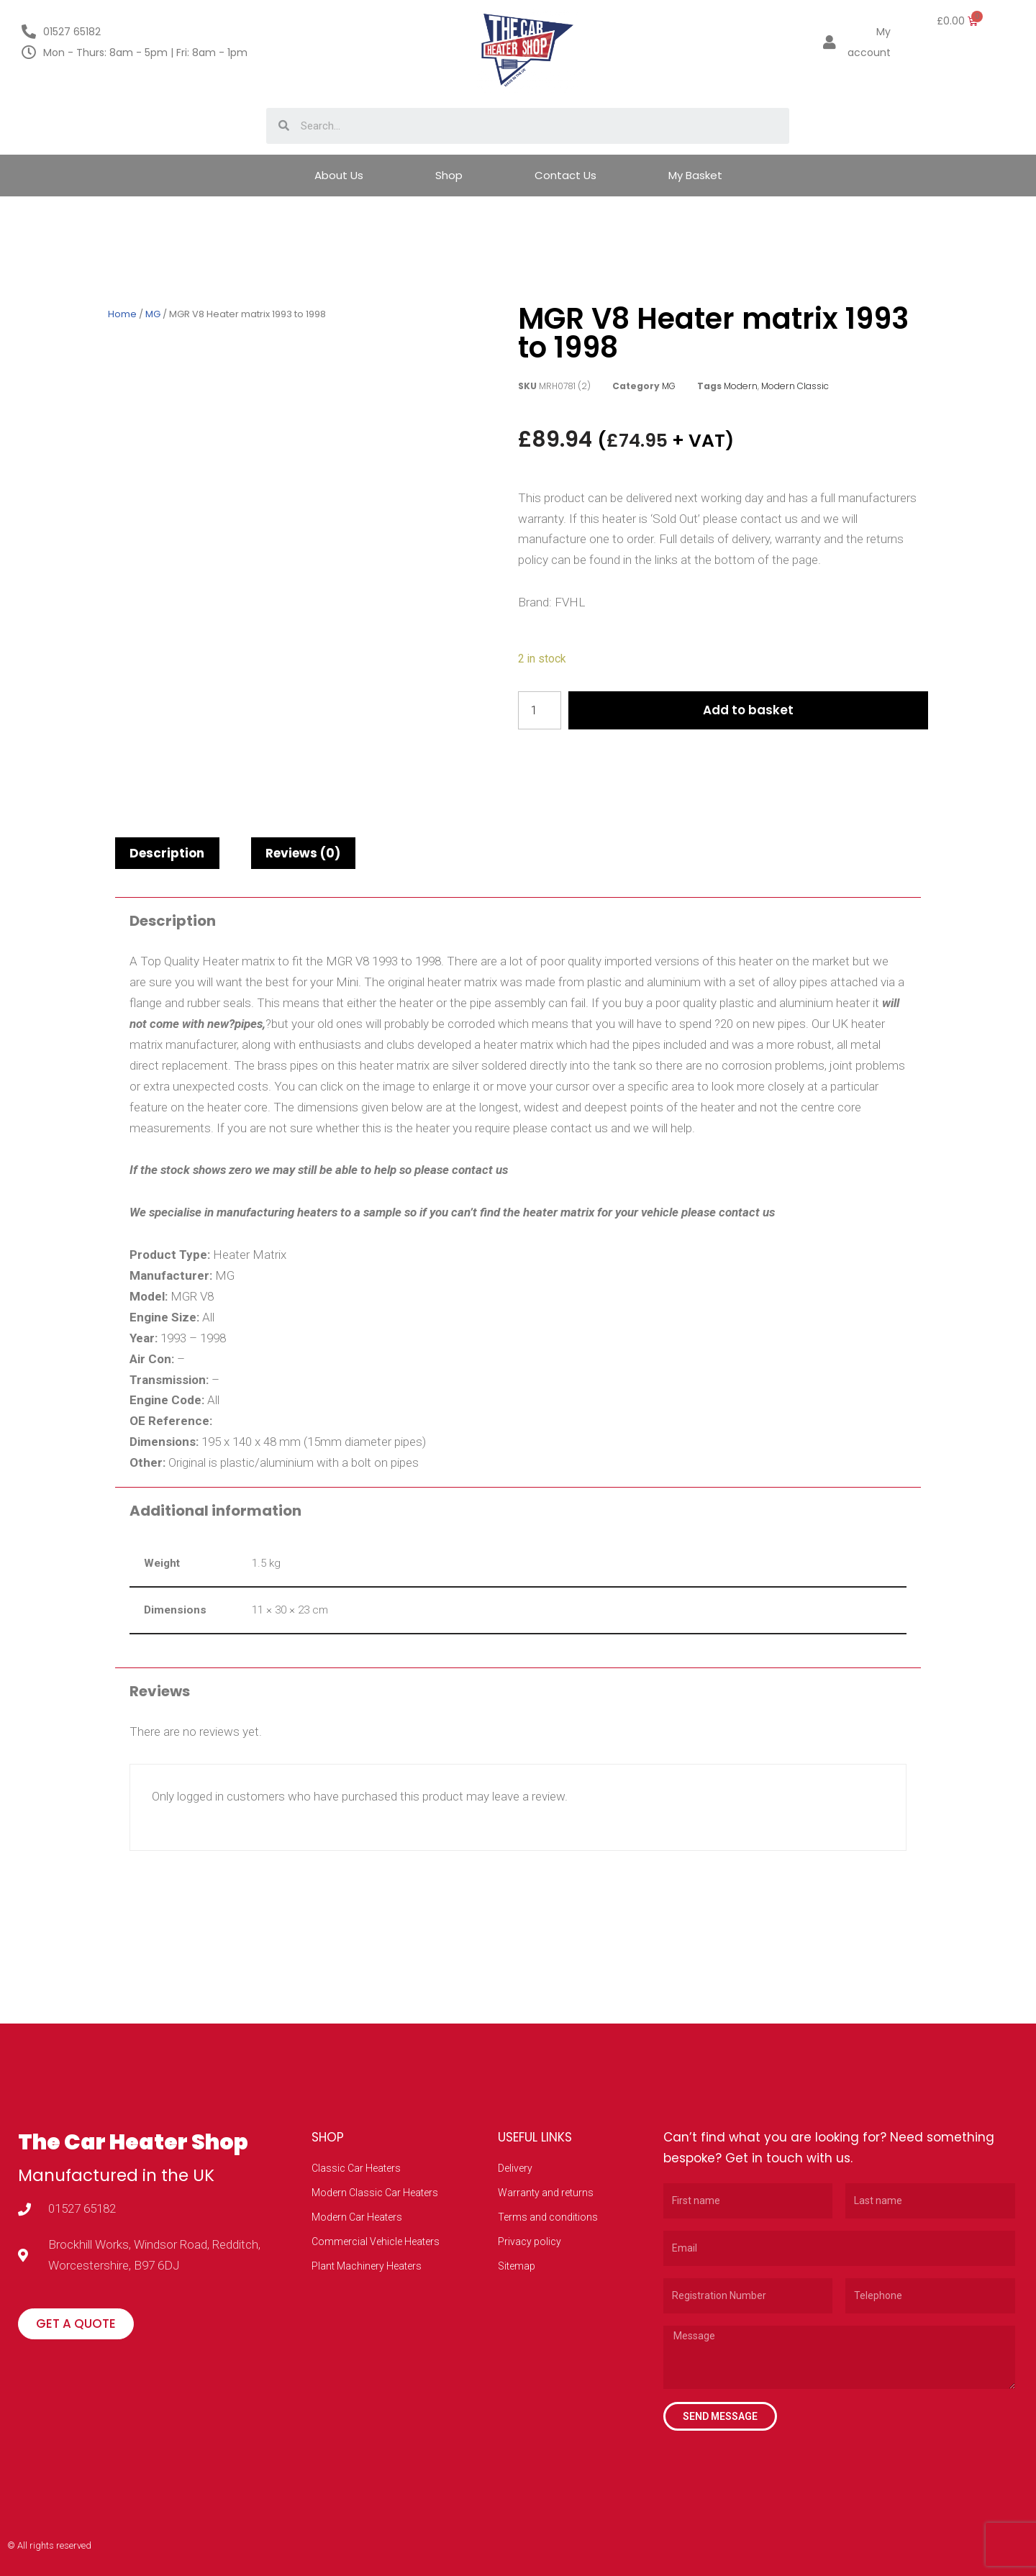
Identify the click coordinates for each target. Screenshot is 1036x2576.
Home (122, 314)
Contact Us (565, 175)
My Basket (695, 175)
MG (152, 314)
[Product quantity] (540, 710)
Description (167, 853)
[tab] (167, 853)
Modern (741, 386)
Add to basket (749, 710)
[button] (76, 2323)
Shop (449, 175)
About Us (338, 175)
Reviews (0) (302, 853)
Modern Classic (795, 386)
